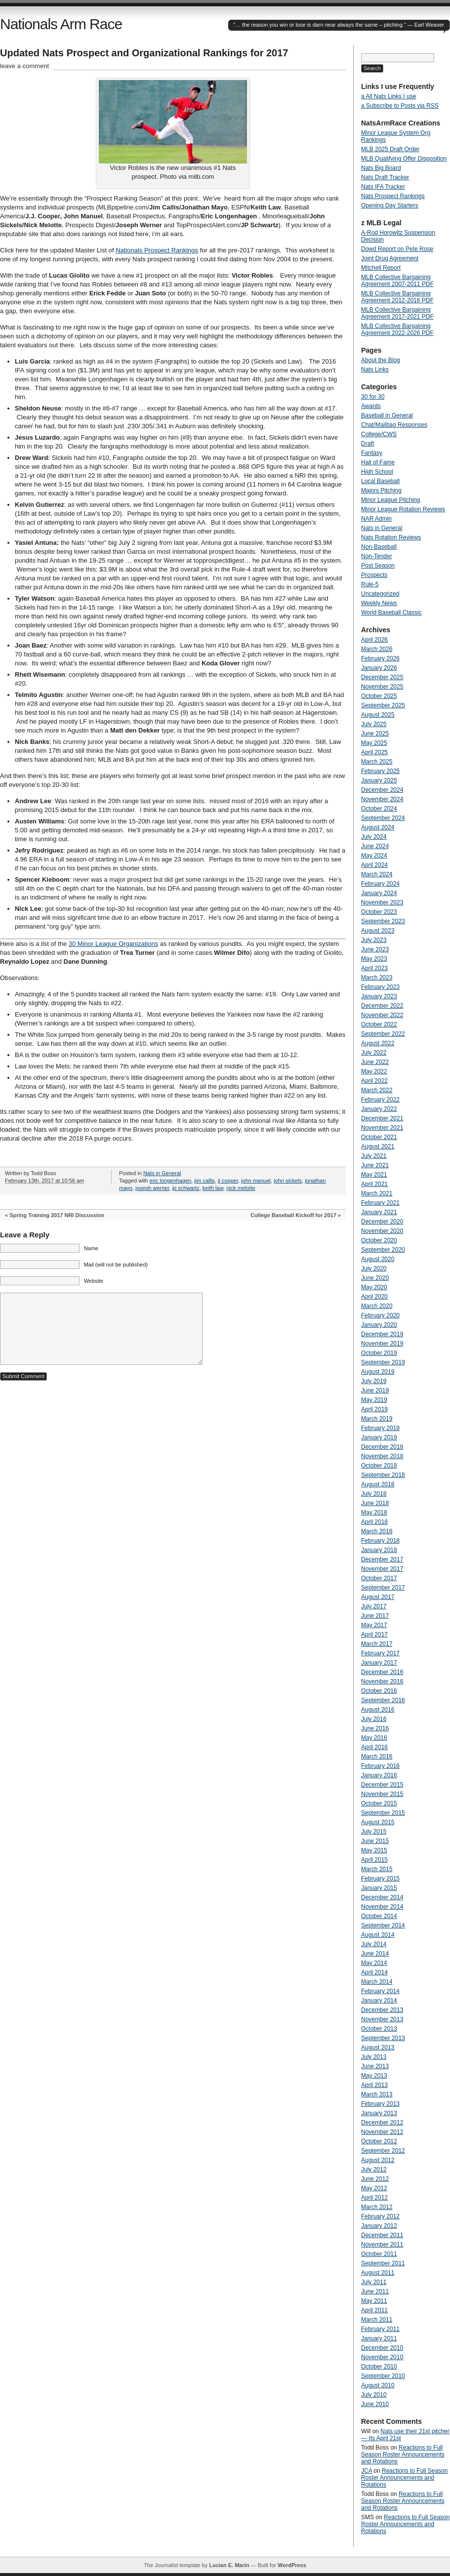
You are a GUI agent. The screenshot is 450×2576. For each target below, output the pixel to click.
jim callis (204, 1181)
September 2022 (383, 1033)
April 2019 (374, 1409)
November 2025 (382, 686)
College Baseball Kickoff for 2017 (293, 1215)
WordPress (292, 2565)
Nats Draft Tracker (385, 177)
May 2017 (374, 1625)
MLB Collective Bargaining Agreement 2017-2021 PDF (397, 313)
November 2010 (382, 2357)
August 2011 (377, 2272)
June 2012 (375, 2178)
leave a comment (24, 66)
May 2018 (374, 1512)
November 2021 (382, 1127)
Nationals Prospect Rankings (157, 250)
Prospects (374, 575)
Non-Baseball (379, 546)
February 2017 (380, 1653)
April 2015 (374, 1859)
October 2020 (379, 1240)
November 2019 (382, 1343)
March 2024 (376, 874)
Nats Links (375, 369)
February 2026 (380, 658)
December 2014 (382, 1897)
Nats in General (162, 1173)
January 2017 (379, 1662)
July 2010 (373, 2394)
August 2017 (377, 1597)
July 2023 (373, 940)
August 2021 (377, 1146)
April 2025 (374, 752)
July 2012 (373, 2169)
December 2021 (382, 1118)
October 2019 (379, 1352)
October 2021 (379, 1137)
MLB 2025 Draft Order (390, 149)
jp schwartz (186, 1188)
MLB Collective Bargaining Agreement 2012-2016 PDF (397, 297)
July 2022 (373, 1052)
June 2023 (375, 949)
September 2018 (383, 1475)
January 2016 (379, 1775)
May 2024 (374, 855)
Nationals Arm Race (61, 24)
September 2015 (383, 1812)
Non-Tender (376, 556)
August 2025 (377, 714)
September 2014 (383, 1925)
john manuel (256, 1181)
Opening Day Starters (389, 205)
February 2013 (380, 2103)
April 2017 (374, 1634)
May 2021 (374, 1174)
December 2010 (382, 2347)
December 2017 (382, 1559)
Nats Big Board (381, 167)
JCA (366, 2470)
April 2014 (374, 1972)
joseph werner (152, 1188)
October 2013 (379, 2028)
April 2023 (374, 968)
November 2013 (382, 2019)
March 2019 (376, 1418)
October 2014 (379, 1916)
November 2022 (382, 1015)
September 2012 (383, 2150)
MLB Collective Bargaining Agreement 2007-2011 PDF (397, 280)
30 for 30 (372, 396)
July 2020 (373, 1268)
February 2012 (380, 2216)
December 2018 (382, 1446)
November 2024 (382, 799)
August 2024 (377, 827)
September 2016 (383, 1700)
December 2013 (382, 2009)
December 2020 (382, 1221)
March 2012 (376, 2207)
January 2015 (379, 1887)
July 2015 (373, 1831)
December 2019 (382, 1334)
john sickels (288, 1181)
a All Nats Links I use (388, 96)
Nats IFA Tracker (383, 186)
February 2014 (380, 1991)
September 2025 (383, 705)
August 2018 (377, 1484)
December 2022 (382, 1005)
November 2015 (382, 1794)
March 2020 (376, 1306)
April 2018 (374, 1521)
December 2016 (382, 1672)
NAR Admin (376, 518)
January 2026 (379, 667)
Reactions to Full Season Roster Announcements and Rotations (403, 2454)
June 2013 (375, 2066)
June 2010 (375, 2404)
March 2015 (376, 1869)
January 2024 (379, 893)
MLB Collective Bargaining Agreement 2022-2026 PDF (397, 329)
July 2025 (373, 724)
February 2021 (380, 1202)
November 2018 (382, 1456)
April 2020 (374, 1296)
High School (377, 471)
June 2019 (375, 1390)
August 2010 (377, 2385)
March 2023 (376, 977)
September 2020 (383, 1249)
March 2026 (376, 649)
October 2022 (379, 1024)
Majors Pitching (381, 490)
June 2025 (375, 733)
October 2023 (379, 911)
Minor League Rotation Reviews (403, 509)
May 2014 (374, 1963)
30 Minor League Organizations (113, 943)
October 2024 (379, 808)
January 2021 (379, 1212)
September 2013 (383, 2038)
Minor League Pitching (390, 499)
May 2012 (374, 2188)
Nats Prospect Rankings (393, 196)
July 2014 (373, 1944)
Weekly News (379, 603)
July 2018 (373, 1493)
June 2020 (375, 1277)
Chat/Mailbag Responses (394, 424)
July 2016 (373, 1719)
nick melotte (240, 1188)
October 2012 (379, 2141)
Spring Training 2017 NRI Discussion (56, 1215)
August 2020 (377, 1259)
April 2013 (374, 2085)
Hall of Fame (378, 462)
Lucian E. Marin (229, 2565)
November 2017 (382, 1568)
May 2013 (374, 2075)
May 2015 (374, 1850)
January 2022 (379, 1108)
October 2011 (379, 2253)
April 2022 (374, 1080)
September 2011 (383, 2263)
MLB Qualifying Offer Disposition (404, 158)
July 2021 (373, 1155)
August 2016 (377, 1709)
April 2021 (374, 1184)
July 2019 (373, 1381)
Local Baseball (380, 481)
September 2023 (383, 921)
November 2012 (382, 2131)
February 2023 (380, 986)
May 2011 (374, 2300)
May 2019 (374, 1399)
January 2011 (379, 2338)
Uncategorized (380, 593)
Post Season (378, 565)
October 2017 (379, 1578)
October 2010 (379, 2366)
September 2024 (383, 818)
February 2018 (380, 1540)
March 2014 (376, 1981)
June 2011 (375, 2291)
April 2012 (374, 2197)
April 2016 (374, 1747)
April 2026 (374, 639)
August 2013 (377, 2047)
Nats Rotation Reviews (391, 537)
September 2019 (383, 1362)
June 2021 (375, 1165)
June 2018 (375, 1503)
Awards (371, 406)
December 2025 (382, 677)
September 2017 (383, 1587)
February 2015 (380, 1878)
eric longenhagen (170, 1181)
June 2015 (375, 1841)
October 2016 (379, 1690)
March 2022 (376, 1090)
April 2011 (374, 2310)
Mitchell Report (381, 267)
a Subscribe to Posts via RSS (400, 105)
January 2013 (379, 2113)
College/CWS (379, 434)
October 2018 (379, 1465)
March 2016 (376, 1756)
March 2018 (376, 1531)
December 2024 (382, 789)
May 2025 (374, 742)
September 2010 (383, 2375)
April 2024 (374, 864)
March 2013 (376, 2094)
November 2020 (382, 1230)
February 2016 (380, 1765)
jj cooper (228, 1181)
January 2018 (379, 1550)
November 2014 (382, 1906)
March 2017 (376, 1643)
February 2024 (380, 883)
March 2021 (376, 1193)
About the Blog (380, 360)
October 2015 (379, 1803)
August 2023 (377, 930)
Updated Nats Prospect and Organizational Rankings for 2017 (144, 52)
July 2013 (373, 2056)
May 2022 (374, 1071)
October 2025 (379, 696)
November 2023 (382, 902)
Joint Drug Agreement (389, 258)
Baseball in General (387, 415)
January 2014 (379, 2000)
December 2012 (382, 2122)
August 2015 (377, 1822)
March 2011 (376, 2319)
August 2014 (377, 1934)
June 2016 (375, 1728)
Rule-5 (369, 584)
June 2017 (375, 1615)
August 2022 (377, 1043)
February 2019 (380, 1428)
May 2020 (374, 1287)
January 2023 (379, 996)
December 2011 (382, 2235)
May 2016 (374, 1737)
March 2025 (376, 761)
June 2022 (375, 1062)
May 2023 (374, 958)
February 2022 (380, 1099)
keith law (213, 1188)
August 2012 (377, 2160)
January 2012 (379, 2225)
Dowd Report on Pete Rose (397, 248)
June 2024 (375, 846)
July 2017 (373, 1606)
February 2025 (380, 771)
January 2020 (379, 1324)
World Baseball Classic (391, 612)
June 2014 (375, 1953)
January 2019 (379, 1437)
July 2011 (373, 2282)
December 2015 (382, 1784)
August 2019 (377, 1371)
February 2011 (380, 2329)
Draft (367, 443)
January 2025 (379, 780)
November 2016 (382, 1681)
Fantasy (371, 453)
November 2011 (382, 2244)
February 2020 (380, 1315)
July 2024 (373, 836)
